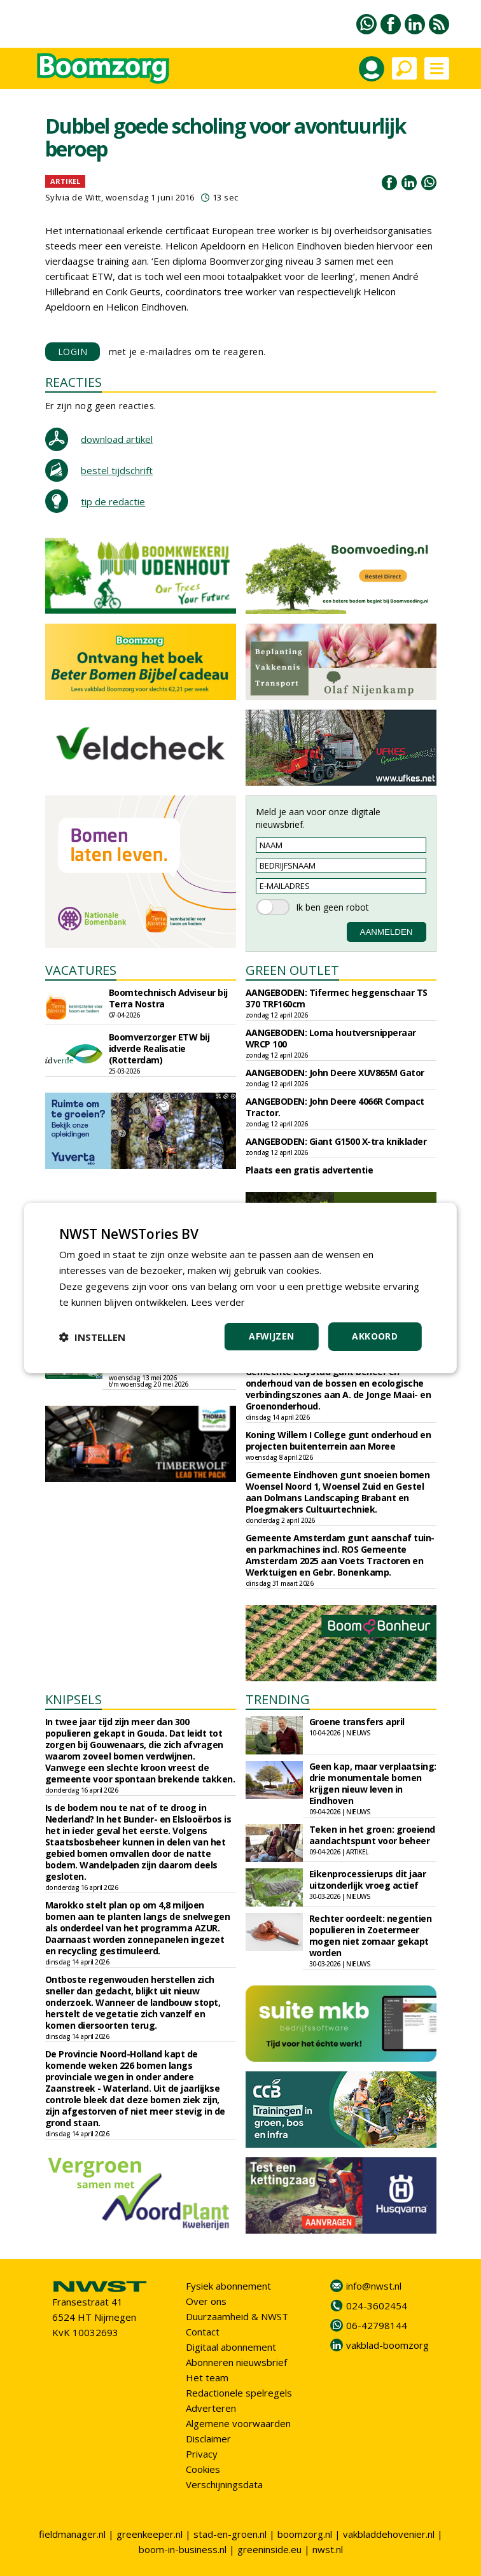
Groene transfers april (357, 1722)
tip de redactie (113, 501)
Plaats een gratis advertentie (309, 1170)
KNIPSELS (73, 1699)
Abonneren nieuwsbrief (236, 2362)
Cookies (203, 2469)
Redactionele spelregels (239, 2392)
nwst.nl (327, 2549)
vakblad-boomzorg (387, 2345)
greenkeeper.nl (149, 2534)
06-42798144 (376, 2325)
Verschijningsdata (224, 2484)
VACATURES (80, 970)
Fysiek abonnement (228, 2285)
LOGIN (73, 352)
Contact (203, 2331)
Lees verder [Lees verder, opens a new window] (218, 1302)
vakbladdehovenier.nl (389, 2534)
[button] (92, 1337)
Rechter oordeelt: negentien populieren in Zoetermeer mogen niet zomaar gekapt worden (370, 1935)
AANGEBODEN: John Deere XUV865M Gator (335, 1073)
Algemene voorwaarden (238, 2423)
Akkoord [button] (375, 1336)
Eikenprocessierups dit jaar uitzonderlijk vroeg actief (367, 1879)
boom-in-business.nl (183, 2549)
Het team (207, 2377)
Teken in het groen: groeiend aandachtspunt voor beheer (372, 1835)
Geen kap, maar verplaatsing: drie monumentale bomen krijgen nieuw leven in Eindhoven (372, 1783)
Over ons (206, 2301)
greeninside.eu (269, 2549)
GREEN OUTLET (292, 970)
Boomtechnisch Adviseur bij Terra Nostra (168, 998)
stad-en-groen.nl (230, 2534)
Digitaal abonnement (231, 2347)
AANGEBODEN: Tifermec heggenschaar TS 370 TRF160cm (337, 998)
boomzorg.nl (304, 2534)
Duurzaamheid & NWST (237, 2316)
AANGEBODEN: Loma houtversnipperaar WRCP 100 (331, 1038)
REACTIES (73, 382)
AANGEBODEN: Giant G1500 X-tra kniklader (336, 1141)
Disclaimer (208, 2438)
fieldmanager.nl (72, 2534)
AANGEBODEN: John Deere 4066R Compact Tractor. (335, 1107)
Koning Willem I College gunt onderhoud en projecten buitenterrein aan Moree (338, 1440)
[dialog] (240, 1288)
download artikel (117, 439)
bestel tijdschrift (117, 470)
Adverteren (211, 2408)
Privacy (202, 2453)
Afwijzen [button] (271, 1336)
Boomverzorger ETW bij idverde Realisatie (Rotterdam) (159, 1048)
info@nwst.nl (373, 2285)
